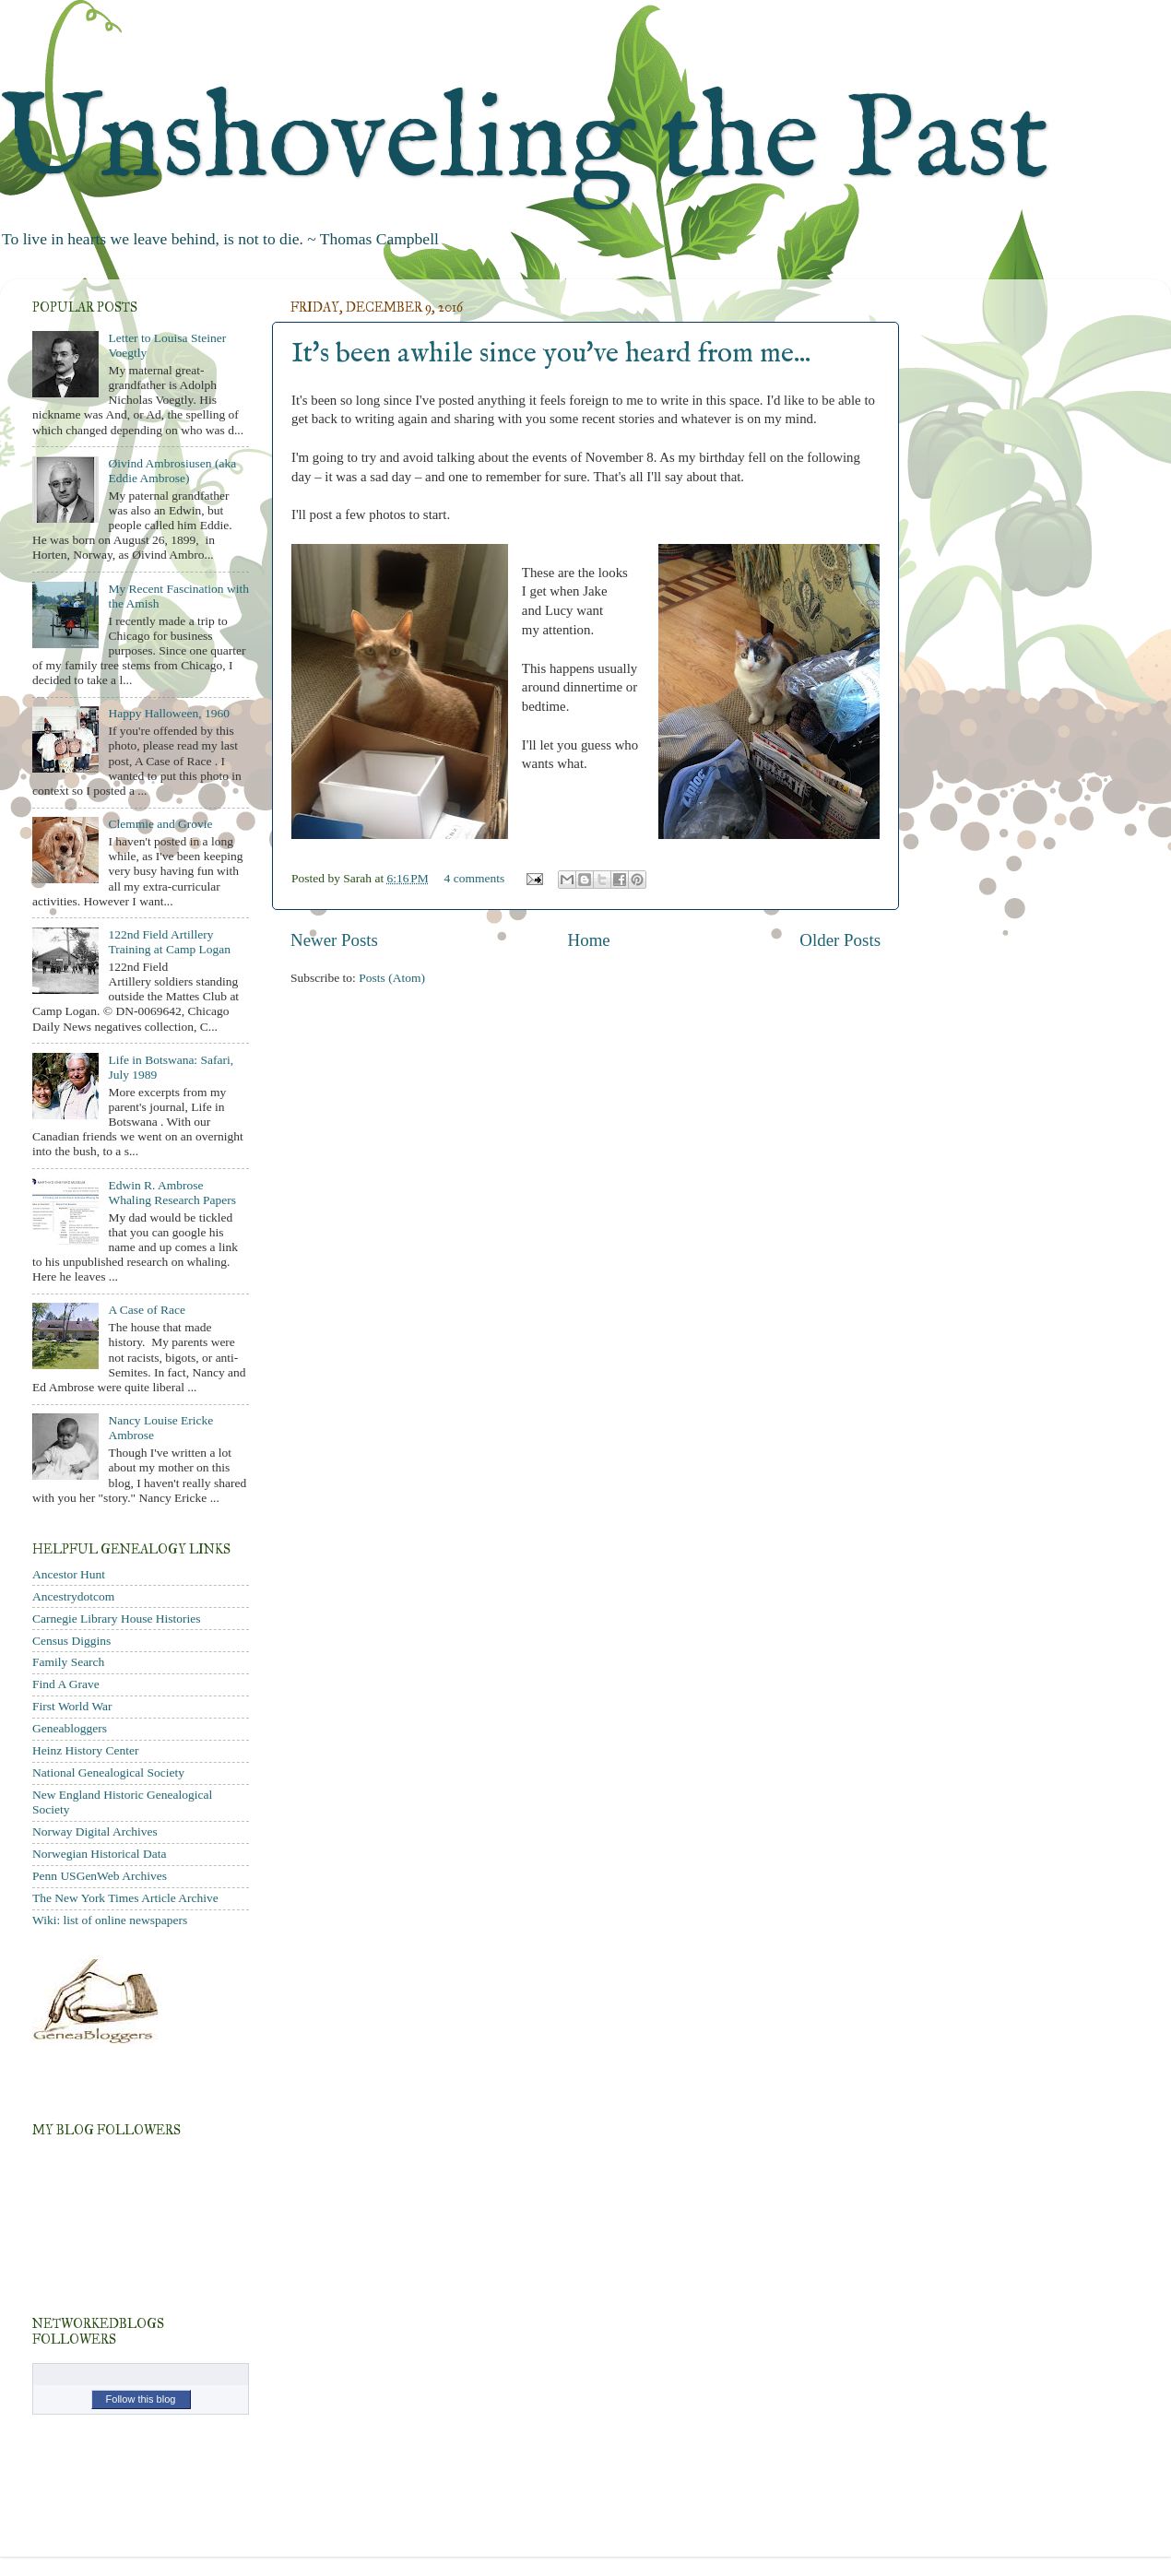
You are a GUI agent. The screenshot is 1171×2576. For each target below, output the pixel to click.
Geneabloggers (69, 1728)
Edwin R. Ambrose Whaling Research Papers (172, 1192)
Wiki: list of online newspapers (109, 1920)
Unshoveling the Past (524, 142)
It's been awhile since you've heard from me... (550, 354)
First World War (72, 1706)
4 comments (474, 878)
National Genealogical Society (108, 1772)
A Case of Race (146, 1310)
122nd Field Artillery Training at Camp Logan (169, 942)
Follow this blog (141, 2399)
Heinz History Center (85, 1750)
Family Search (68, 1662)
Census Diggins (71, 1641)
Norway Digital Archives (95, 1831)
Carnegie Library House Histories (116, 1618)
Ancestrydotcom (73, 1596)
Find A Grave (66, 1684)
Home (589, 940)
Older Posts (840, 940)
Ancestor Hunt (68, 1574)
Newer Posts (334, 940)
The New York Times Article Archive (125, 1898)
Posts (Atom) (392, 978)
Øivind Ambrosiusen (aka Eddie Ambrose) (172, 470)
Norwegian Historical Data (99, 1854)
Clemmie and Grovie (160, 824)
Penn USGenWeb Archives (99, 1876)
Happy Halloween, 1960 (169, 713)
